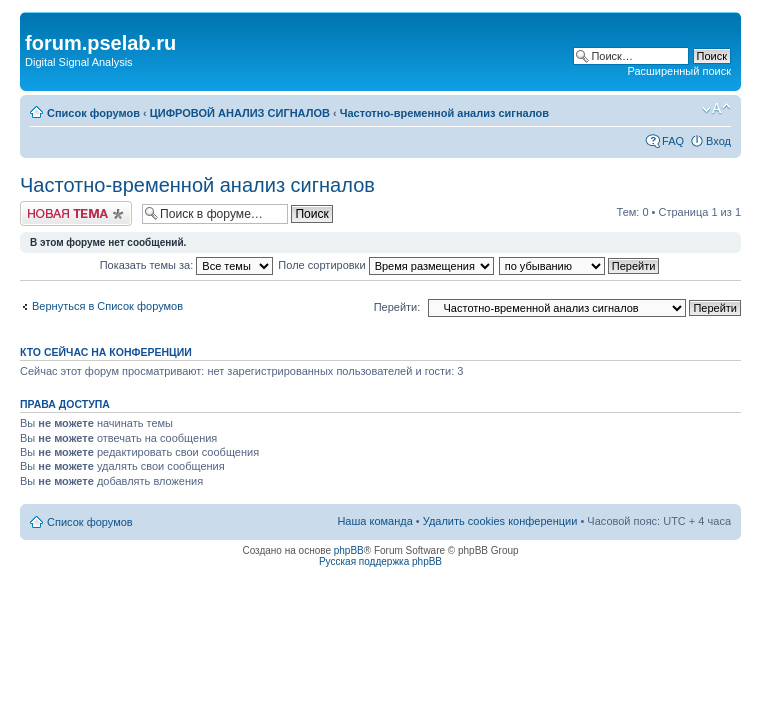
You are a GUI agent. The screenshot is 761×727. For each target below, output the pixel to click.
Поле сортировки (385, 265)
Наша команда (374, 521)
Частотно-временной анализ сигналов (444, 113)
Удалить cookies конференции (500, 521)
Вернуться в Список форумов (107, 306)
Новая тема (76, 213)
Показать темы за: (187, 265)
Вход (718, 141)
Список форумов (93, 113)
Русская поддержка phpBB (380, 561)
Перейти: (397, 307)
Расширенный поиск (679, 71)
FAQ (673, 141)
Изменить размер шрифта (716, 109)
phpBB (349, 550)
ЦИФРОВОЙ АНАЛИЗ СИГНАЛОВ (240, 113)
